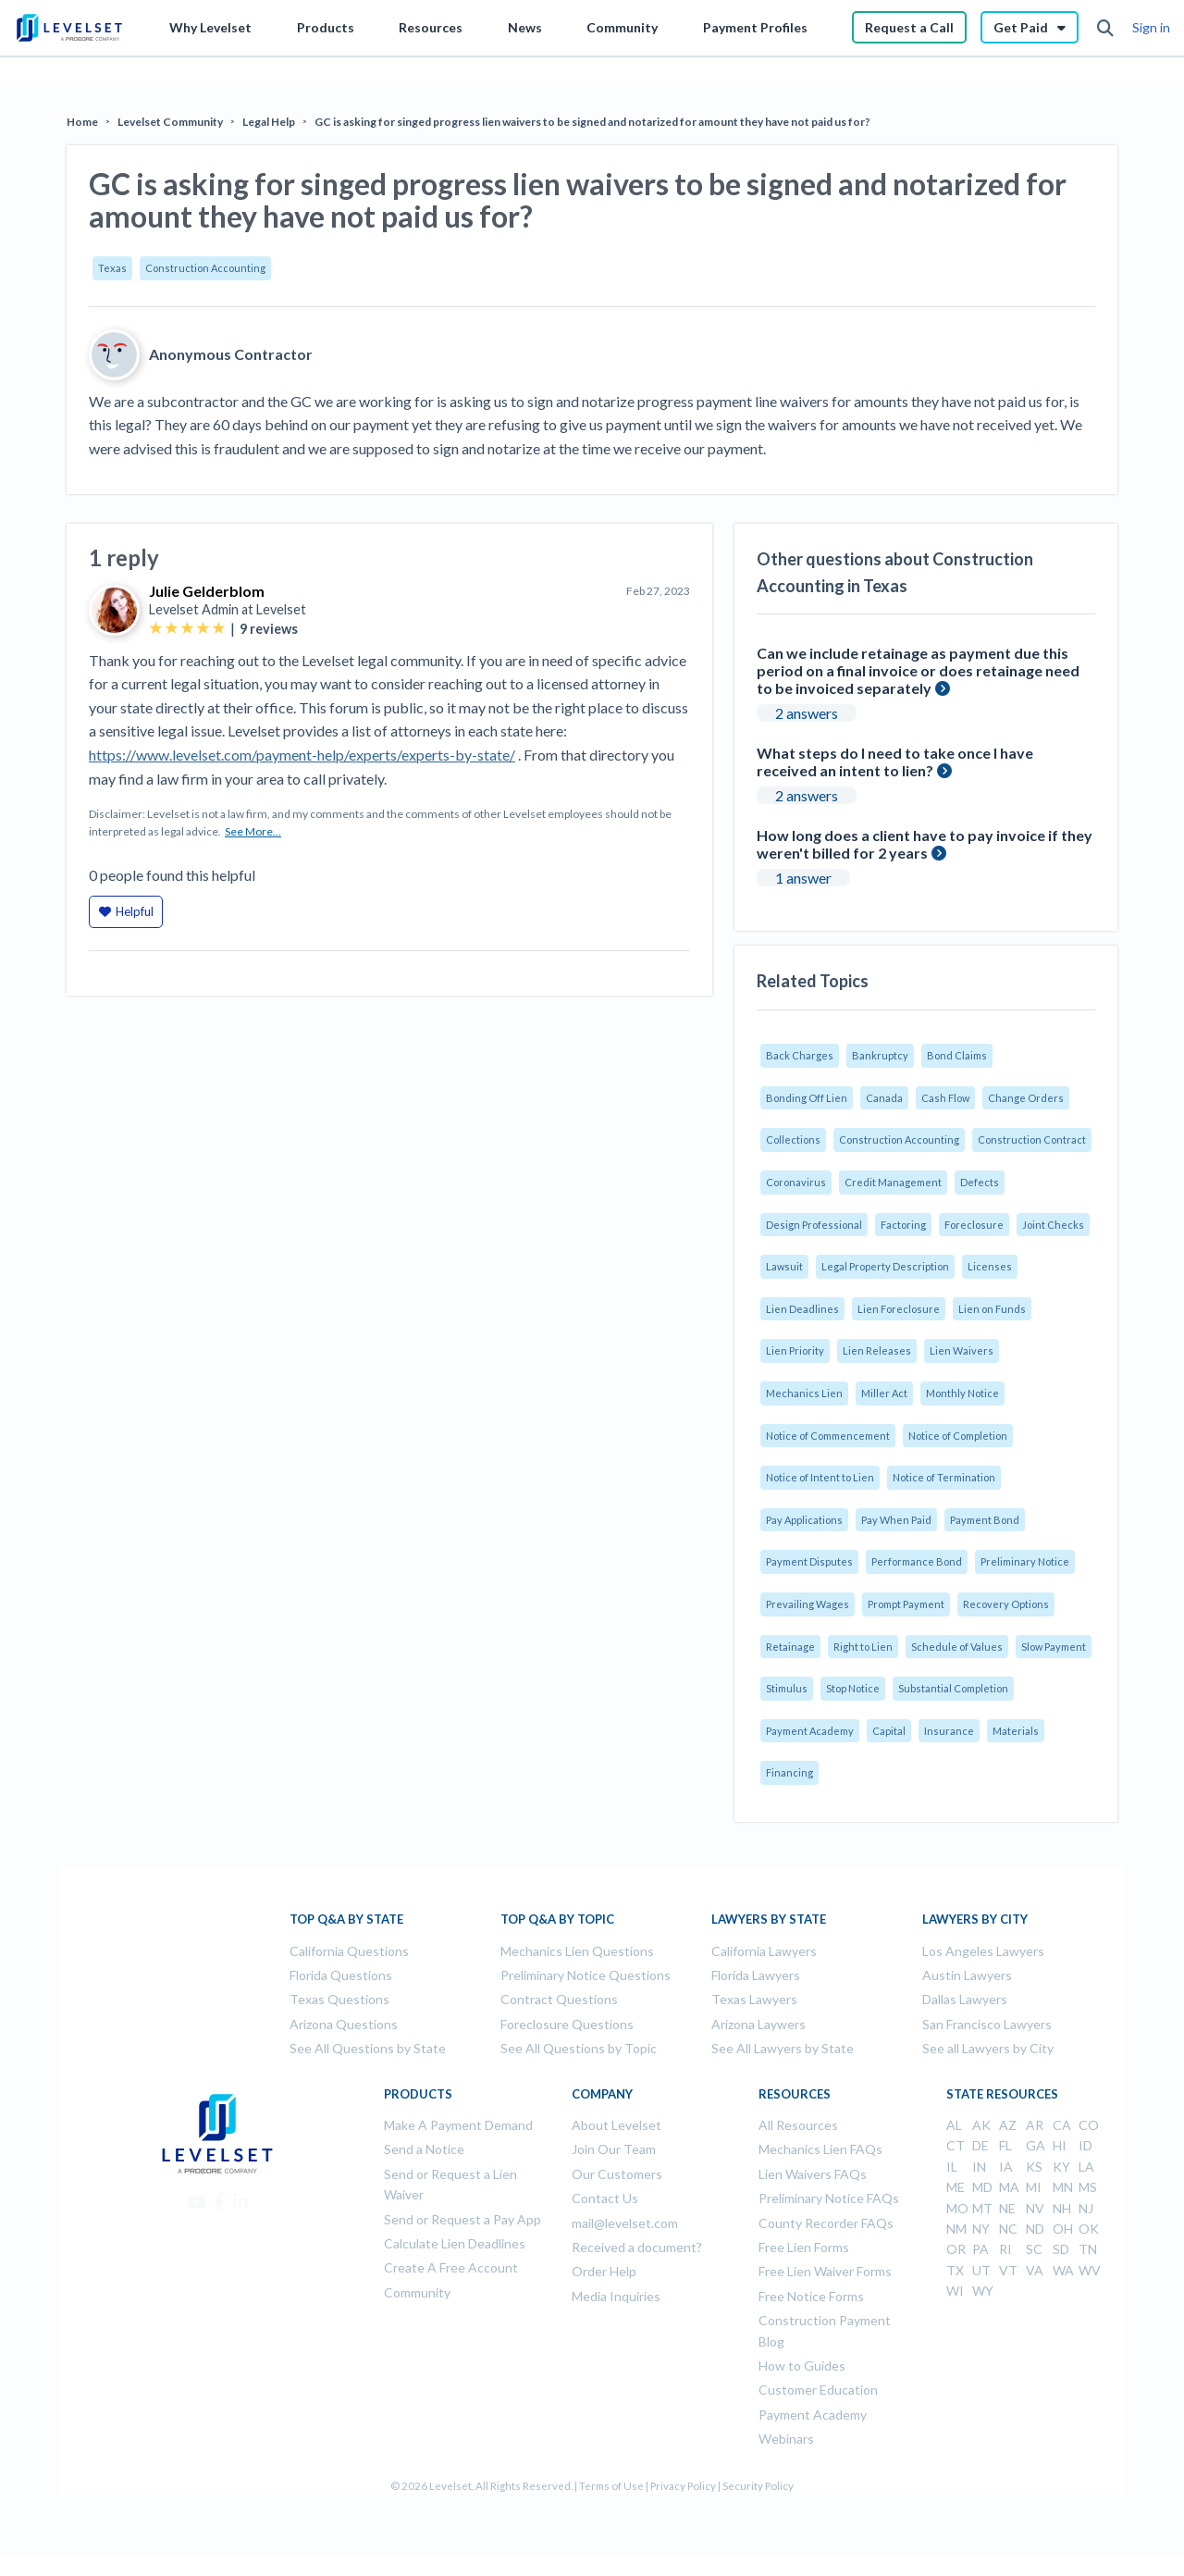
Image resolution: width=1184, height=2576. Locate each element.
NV (1035, 2208)
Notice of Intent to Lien (820, 1477)
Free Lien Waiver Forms (825, 2271)
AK (981, 2125)
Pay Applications (804, 1520)
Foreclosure (974, 1225)
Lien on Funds (992, 1309)
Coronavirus (796, 1182)
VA (1034, 2270)
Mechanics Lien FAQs (820, 2149)
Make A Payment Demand (458, 2125)
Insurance (949, 1731)
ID (1085, 2145)
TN (1088, 2249)
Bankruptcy (880, 1055)
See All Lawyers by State (782, 2048)
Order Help (604, 2271)
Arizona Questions (344, 2024)
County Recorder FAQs (826, 2223)
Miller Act (884, 1393)
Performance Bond (916, 1561)
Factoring (903, 1225)
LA (1086, 2166)
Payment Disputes (809, 1561)
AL (954, 2125)
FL (1005, 2145)
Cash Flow (945, 1098)
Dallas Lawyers (964, 1999)
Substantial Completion (953, 1688)
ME (955, 2187)
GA (1035, 2145)
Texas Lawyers (754, 1999)
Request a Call (909, 27)
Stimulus (787, 1688)
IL (951, 2166)
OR (956, 2249)
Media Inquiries (616, 2296)
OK (1089, 2228)
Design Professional (814, 1225)
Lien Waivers (961, 1350)
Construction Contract (1032, 1139)
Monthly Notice (962, 1393)
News (525, 27)
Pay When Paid (896, 1520)
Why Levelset (210, 27)
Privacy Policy (683, 2486)
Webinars (786, 2438)
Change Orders (1026, 1098)
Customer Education (818, 2389)
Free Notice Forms (811, 2296)
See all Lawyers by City (988, 2048)
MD (982, 2187)
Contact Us (605, 2198)
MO (957, 2208)
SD (1061, 2249)
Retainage (790, 1647)
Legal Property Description (885, 1266)
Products (325, 27)
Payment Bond (984, 1520)
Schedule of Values (957, 1647)
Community (622, 27)
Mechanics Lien (804, 1393)
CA (1062, 2125)
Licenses (990, 1266)
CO (1089, 2125)
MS (1088, 2187)
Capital (889, 1731)
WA (1063, 2270)
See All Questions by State (368, 2048)
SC (1034, 2249)
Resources (430, 27)
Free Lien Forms (803, 2247)
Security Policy (758, 2486)
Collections (793, 1139)
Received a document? (637, 2247)
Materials (1016, 1731)
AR (1034, 2125)
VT (1008, 2270)
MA (1009, 2187)
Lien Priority (795, 1350)
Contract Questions (559, 1999)
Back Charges (799, 1055)
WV (1090, 2270)
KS (1034, 2166)
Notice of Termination (944, 1477)
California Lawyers (764, 1951)
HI (1060, 2145)
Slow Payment (1053, 1647)
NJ (1086, 2208)
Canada (884, 1098)
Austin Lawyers (967, 1975)
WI (955, 2290)
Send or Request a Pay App (462, 2219)
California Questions (349, 1951)
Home (82, 122)
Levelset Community (170, 122)
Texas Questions (339, 1999)
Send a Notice (424, 2149)
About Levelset (616, 2125)
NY (981, 2228)
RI (1005, 2249)
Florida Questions (341, 1975)
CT (955, 2145)
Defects (979, 1182)
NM (956, 2228)
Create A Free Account (451, 2267)
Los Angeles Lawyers (983, 1951)
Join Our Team (614, 2149)
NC (1008, 2228)
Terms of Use (611, 2486)
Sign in (1151, 27)
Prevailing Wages (807, 1604)
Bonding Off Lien (806, 1098)
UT (981, 2270)
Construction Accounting (205, 268)
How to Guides (801, 2365)
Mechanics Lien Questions (577, 1951)
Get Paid (1029, 27)
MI (1034, 2187)
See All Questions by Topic (578, 2048)
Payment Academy (810, 1731)
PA (980, 2249)
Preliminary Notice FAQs (828, 2198)
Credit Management (893, 1182)
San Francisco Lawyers (987, 2024)
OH (1063, 2228)
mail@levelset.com (625, 2223)
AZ (1008, 2125)
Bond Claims (957, 1055)
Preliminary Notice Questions (585, 1975)
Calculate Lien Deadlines (454, 2243)
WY (982, 2290)
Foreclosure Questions (567, 2024)
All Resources (798, 2125)
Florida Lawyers (755, 1975)
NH (1062, 2208)
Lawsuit (784, 1266)
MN (1063, 2187)
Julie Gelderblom (207, 591)
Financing (789, 1772)
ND (1035, 2228)
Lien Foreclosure (898, 1309)
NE (1007, 2208)
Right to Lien (863, 1647)
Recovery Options (1006, 1604)
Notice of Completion (957, 1436)
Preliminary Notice (1024, 1561)
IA (1006, 2166)
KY (1061, 2166)
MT (982, 2208)
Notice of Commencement (828, 1436)
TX (955, 2270)
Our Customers (617, 2174)
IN (979, 2166)
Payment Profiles (755, 27)
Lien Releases (877, 1350)
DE (980, 2145)
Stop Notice (853, 1688)
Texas (112, 268)
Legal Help (268, 122)
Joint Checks (1053, 1225)
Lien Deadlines (802, 1309)
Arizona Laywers (758, 2024)
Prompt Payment (906, 1604)
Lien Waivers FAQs (812, 2174)
